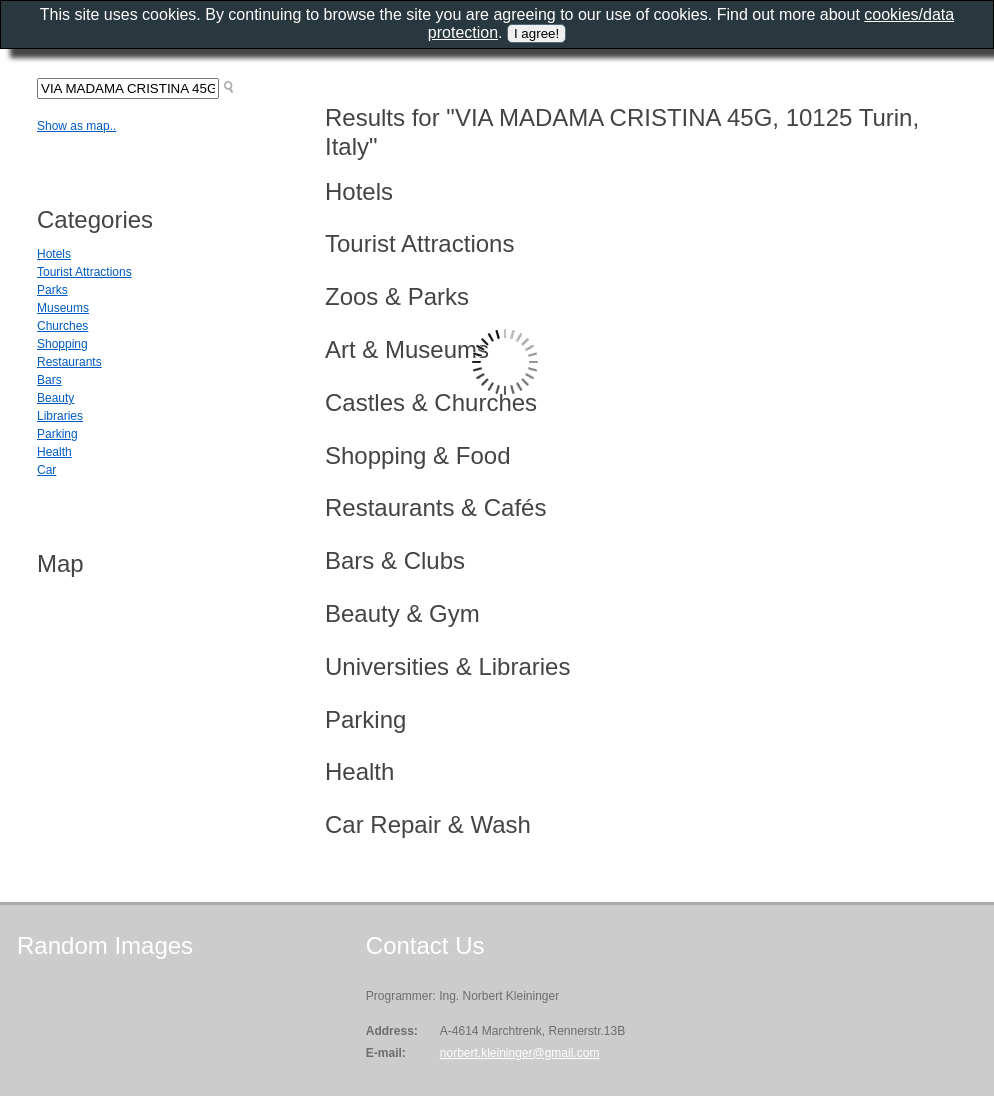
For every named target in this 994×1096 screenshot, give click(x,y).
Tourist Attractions (84, 272)
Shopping (62, 344)
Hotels (54, 254)
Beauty (55, 398)
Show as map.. (76, 126)
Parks (52, 290)
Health (54, 452)
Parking (57, 434)
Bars (49, 380)
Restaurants (69, 362)
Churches (62, 326)
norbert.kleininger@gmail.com (520, 1053)
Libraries (60, 416)
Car (46, 470)
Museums (63, 308)
